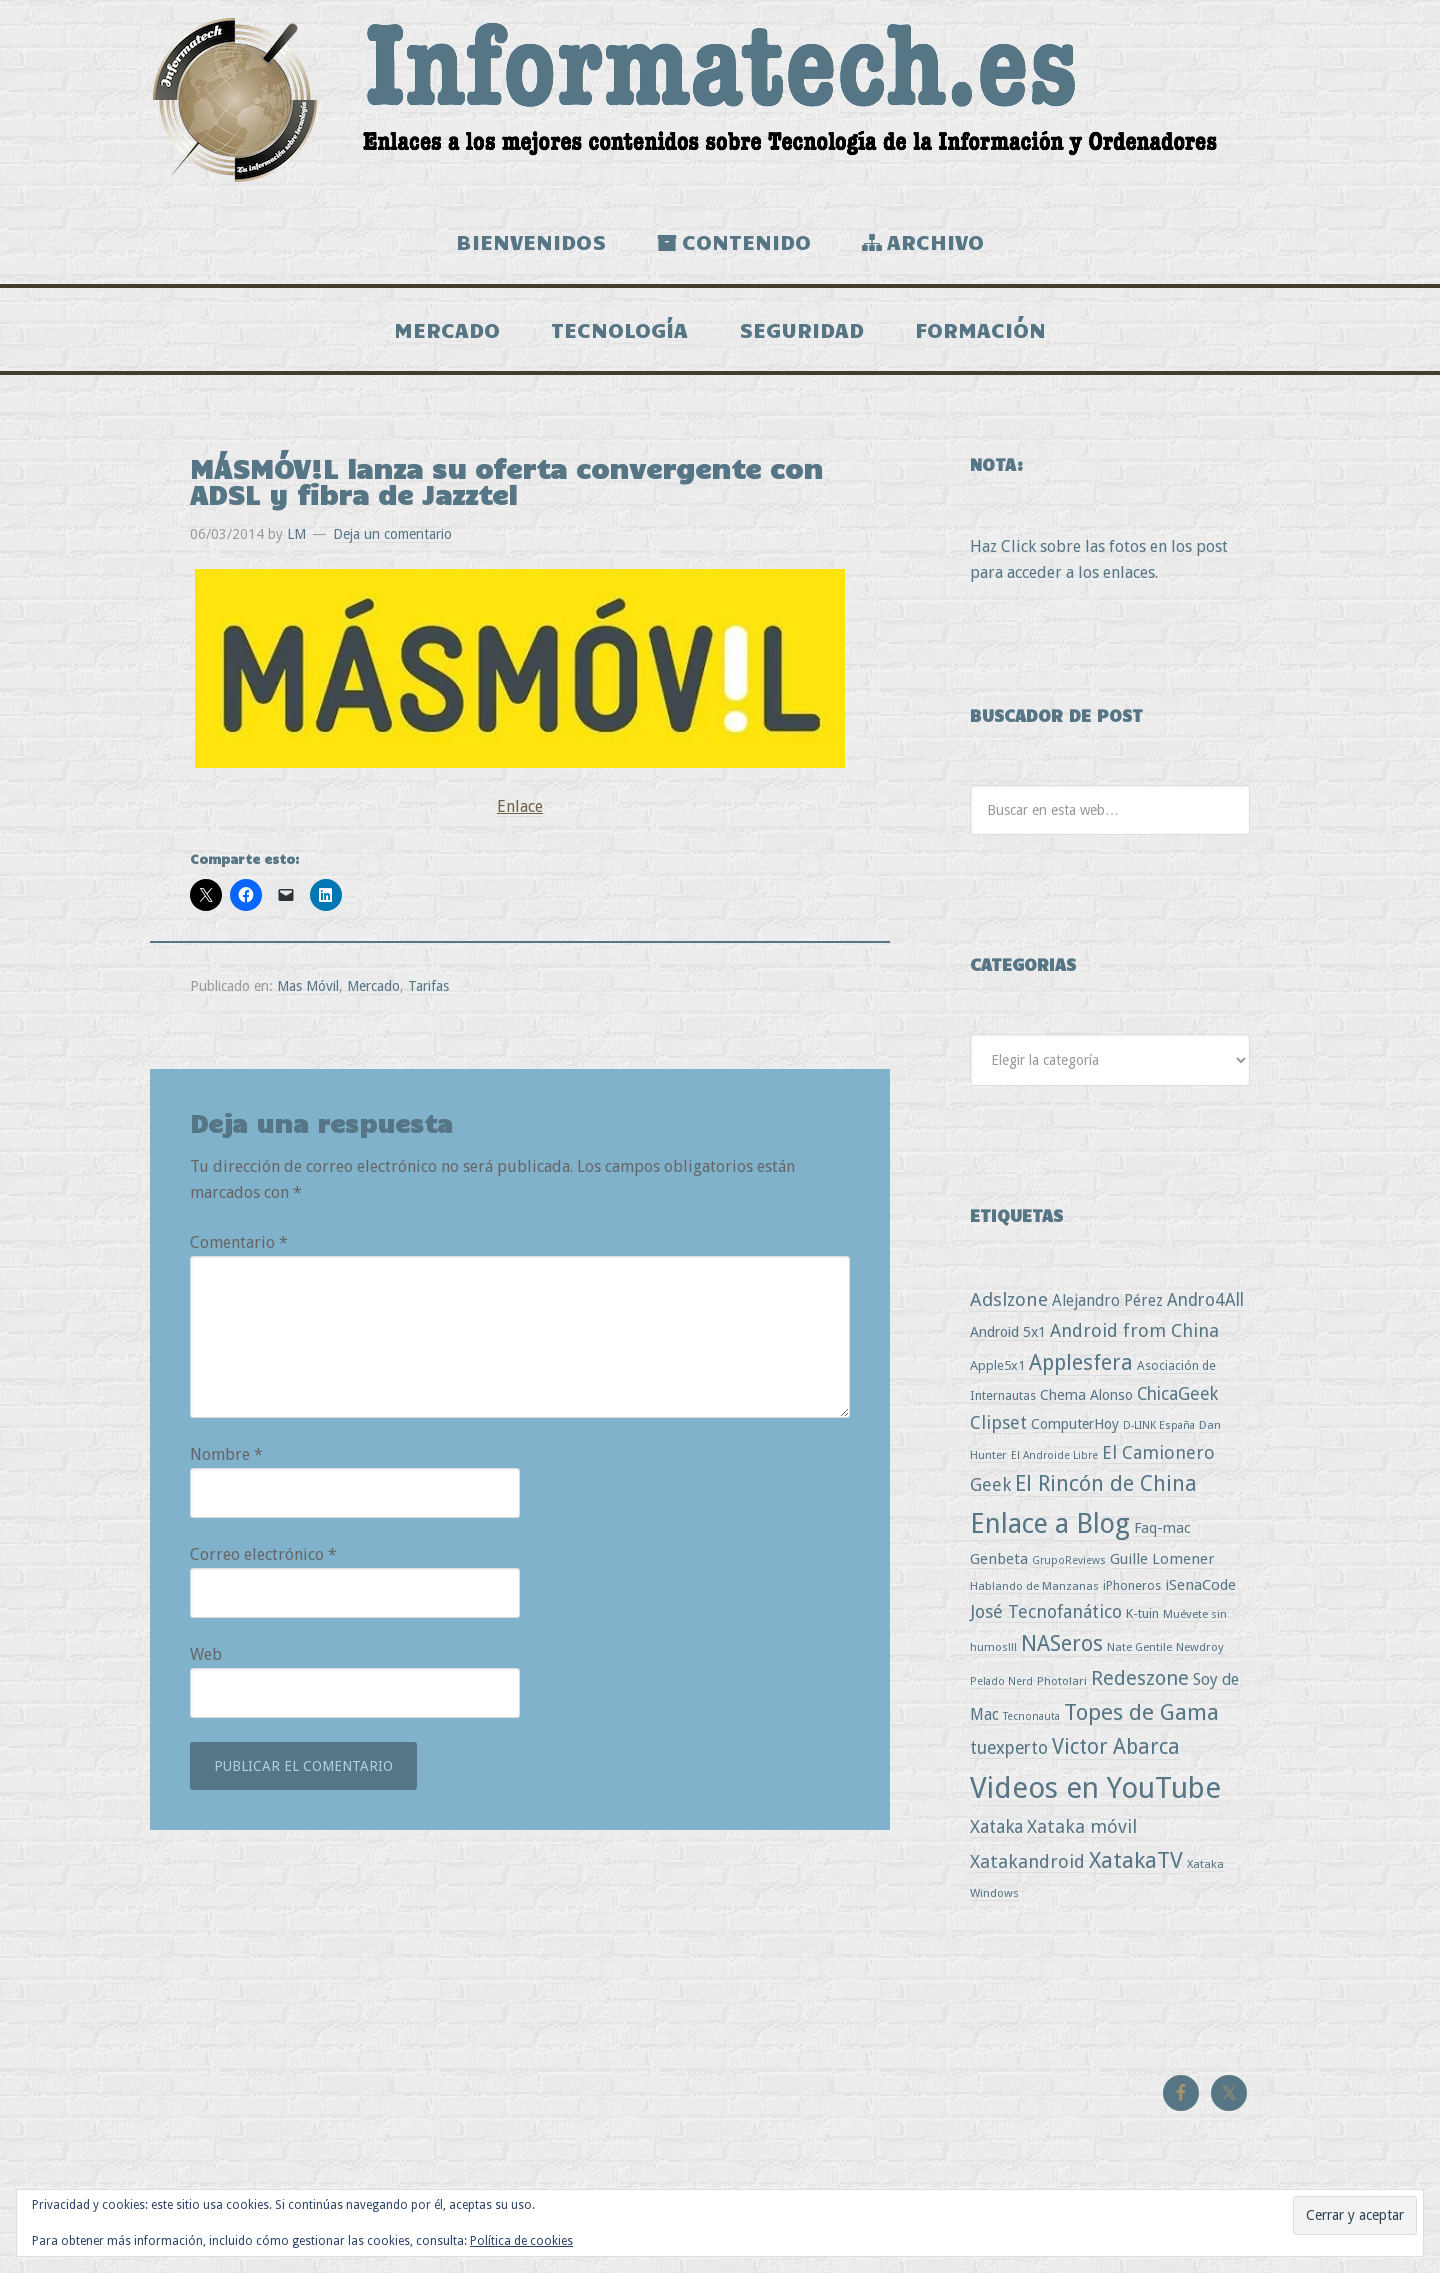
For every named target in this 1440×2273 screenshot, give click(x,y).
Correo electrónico (263, 1562)
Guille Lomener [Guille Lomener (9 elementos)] (1162, 1566)
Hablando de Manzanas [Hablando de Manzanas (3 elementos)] (1034, 1593)
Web (206, 1662)
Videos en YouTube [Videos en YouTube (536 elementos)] (1095, 1795)
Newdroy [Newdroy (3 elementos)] (1200, 1654)
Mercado (373, 993)
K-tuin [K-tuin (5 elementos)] (1142, 1620)
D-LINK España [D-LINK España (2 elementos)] (1159, 1433)
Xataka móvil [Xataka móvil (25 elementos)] (1082, 1834)
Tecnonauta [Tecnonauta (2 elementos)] (1031, 1724)
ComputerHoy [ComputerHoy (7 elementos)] (1075, 1432)
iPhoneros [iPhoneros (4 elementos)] (1132, 1592)
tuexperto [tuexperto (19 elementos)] (1009, 1756)
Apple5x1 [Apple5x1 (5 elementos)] (997, 1372)
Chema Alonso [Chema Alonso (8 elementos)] (1086, 1402)
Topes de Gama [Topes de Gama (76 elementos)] (1141, 1720)
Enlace (520, 814)
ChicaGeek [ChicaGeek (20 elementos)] (1177, 1402)
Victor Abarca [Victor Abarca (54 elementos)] (1116, 1754)
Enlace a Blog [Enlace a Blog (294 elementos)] (1050, 1531)
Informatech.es (720, 100)
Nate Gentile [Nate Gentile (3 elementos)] (1139, 1654)
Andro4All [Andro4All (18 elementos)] (1205, 1308)
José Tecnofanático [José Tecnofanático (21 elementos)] (1046, 1618)
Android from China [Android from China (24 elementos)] (1134, 1338)
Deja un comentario (392, 541)
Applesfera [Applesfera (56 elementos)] (1081, 1369)
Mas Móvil (308, 993)
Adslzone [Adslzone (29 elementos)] (1009, 1307)
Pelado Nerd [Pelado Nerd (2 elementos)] (1001, 1688)
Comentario (239, 1250)
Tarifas (428, 993)
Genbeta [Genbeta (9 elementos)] (999, 1566)
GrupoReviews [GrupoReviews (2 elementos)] (1069, 1567)
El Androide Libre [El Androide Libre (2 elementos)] (1054, 1462)
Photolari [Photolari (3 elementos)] (1062, 1688)
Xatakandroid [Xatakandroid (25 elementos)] (1027, 1869)
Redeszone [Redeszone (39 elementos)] (1140, 1685)
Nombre (226, 1462)
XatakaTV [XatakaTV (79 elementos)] (1136, 1868)
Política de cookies (521, 2241)
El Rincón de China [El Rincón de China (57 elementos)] (1106, 1491)
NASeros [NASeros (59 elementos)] (1062, 1650)
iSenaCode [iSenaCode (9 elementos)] (1200, 1592)
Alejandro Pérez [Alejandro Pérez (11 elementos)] (1107, 1308)
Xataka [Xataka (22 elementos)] (996, 1834)
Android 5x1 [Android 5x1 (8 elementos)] (1008, 1339)
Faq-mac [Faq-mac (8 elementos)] (1162, 1534)
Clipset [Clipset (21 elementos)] (998, 1430)
